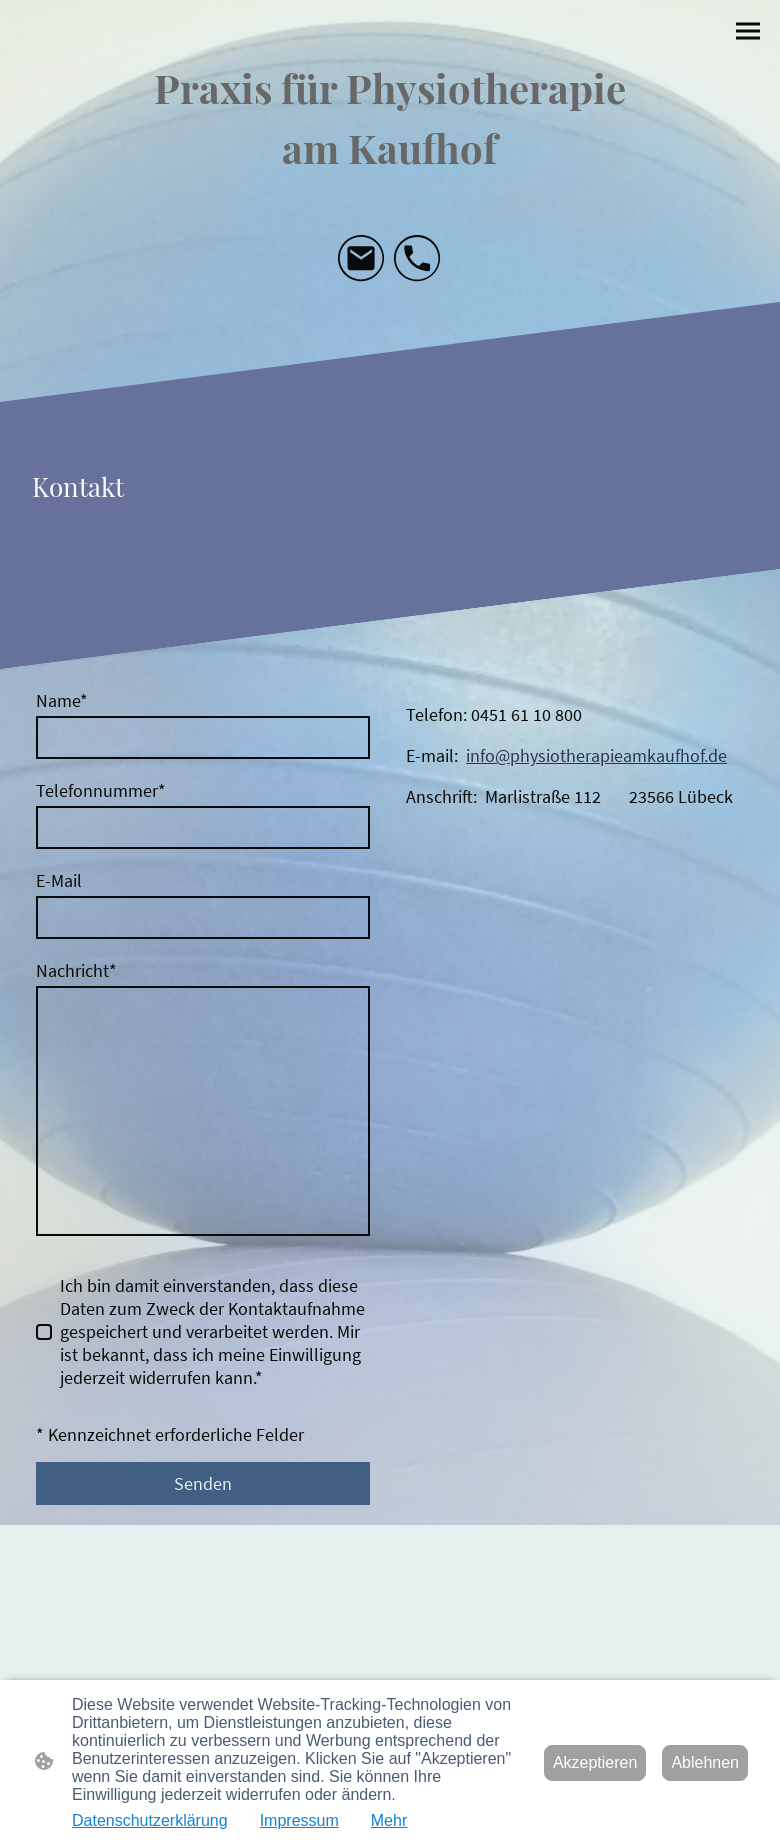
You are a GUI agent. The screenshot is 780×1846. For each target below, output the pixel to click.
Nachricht (76, 970)
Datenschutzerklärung (150, 1820)
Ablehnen (705, 1762)
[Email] (362, 259)
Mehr (389, 1820)
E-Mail (59, 880)
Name (62, 700)
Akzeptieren (595, 1762)
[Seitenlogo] (389, 115)
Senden (203, 1483)
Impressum (299, 1820)
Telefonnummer (101, 790)
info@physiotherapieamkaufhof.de (596, 755)
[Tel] (418, 259)
